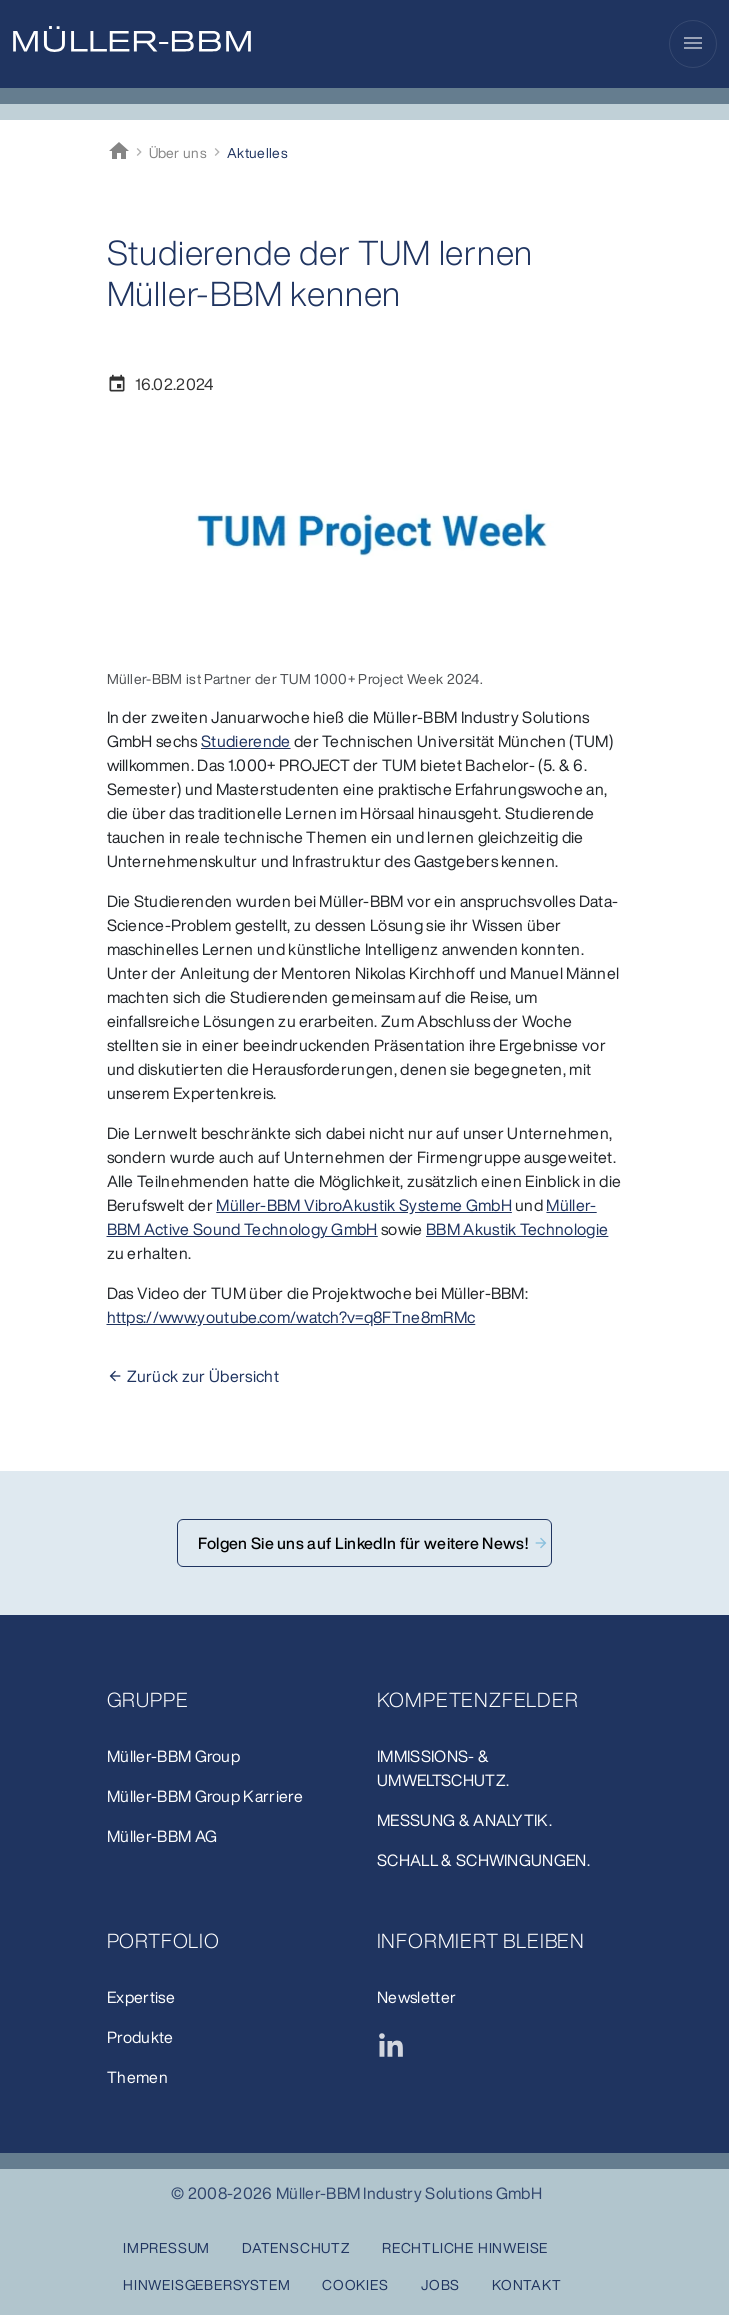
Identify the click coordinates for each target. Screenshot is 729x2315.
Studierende (246, 741)
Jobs (440, 2284)
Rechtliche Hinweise (465, 2247)
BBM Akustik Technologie (517, 1229)
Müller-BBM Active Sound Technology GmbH (352, 1217)
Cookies (355, 2284)
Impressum (166, 2247)
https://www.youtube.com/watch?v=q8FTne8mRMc (291, 1317)
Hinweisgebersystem (206, 2284)
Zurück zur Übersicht (203, 1376)
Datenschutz (296, 2247)
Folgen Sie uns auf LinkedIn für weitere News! (365, 1543)
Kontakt (527, 2284)
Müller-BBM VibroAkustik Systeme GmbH (364, 1205)
